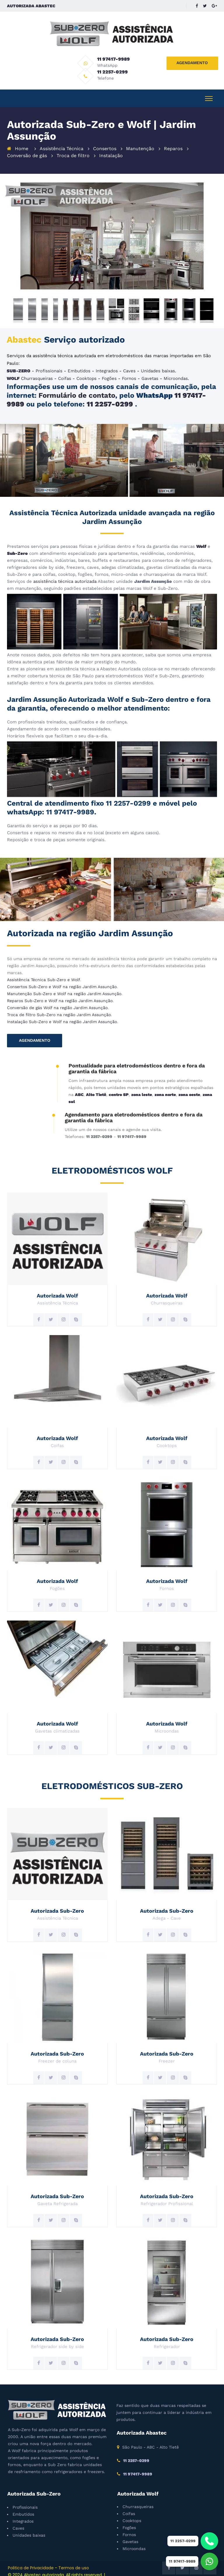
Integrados (107, 361)
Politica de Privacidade (31, 2558)
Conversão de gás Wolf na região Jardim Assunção (57, 997)
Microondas (176, 368)
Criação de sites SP (27, 2572)
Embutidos (79, 361)
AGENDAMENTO (192, 63)
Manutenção (140, 138)
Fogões (109, 368)
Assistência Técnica (61, 138)
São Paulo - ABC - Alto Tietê (150, 2437)
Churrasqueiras (37, 368)
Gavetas (149, 368)
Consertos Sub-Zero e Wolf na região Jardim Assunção (62, 976)
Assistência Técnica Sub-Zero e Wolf (43, 969)
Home (21, 138)
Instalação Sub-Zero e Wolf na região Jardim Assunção (62, 1011)
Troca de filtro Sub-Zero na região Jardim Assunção (59, 1004)
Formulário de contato (76, 385)
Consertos (104, 138)
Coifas (64, 368)
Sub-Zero (17, 543)
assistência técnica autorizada (65, 571)
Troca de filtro (73, 145)
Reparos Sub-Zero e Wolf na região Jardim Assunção (60, 990)
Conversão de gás (27, 145)
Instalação (111, 145)
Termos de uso (73, 2558)
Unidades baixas (158, 361)
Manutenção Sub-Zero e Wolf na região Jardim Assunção (64, 983)
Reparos (173, 138)
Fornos (129, 368)
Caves (129, 361)
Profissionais (49, 361)
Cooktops (86, 368)
